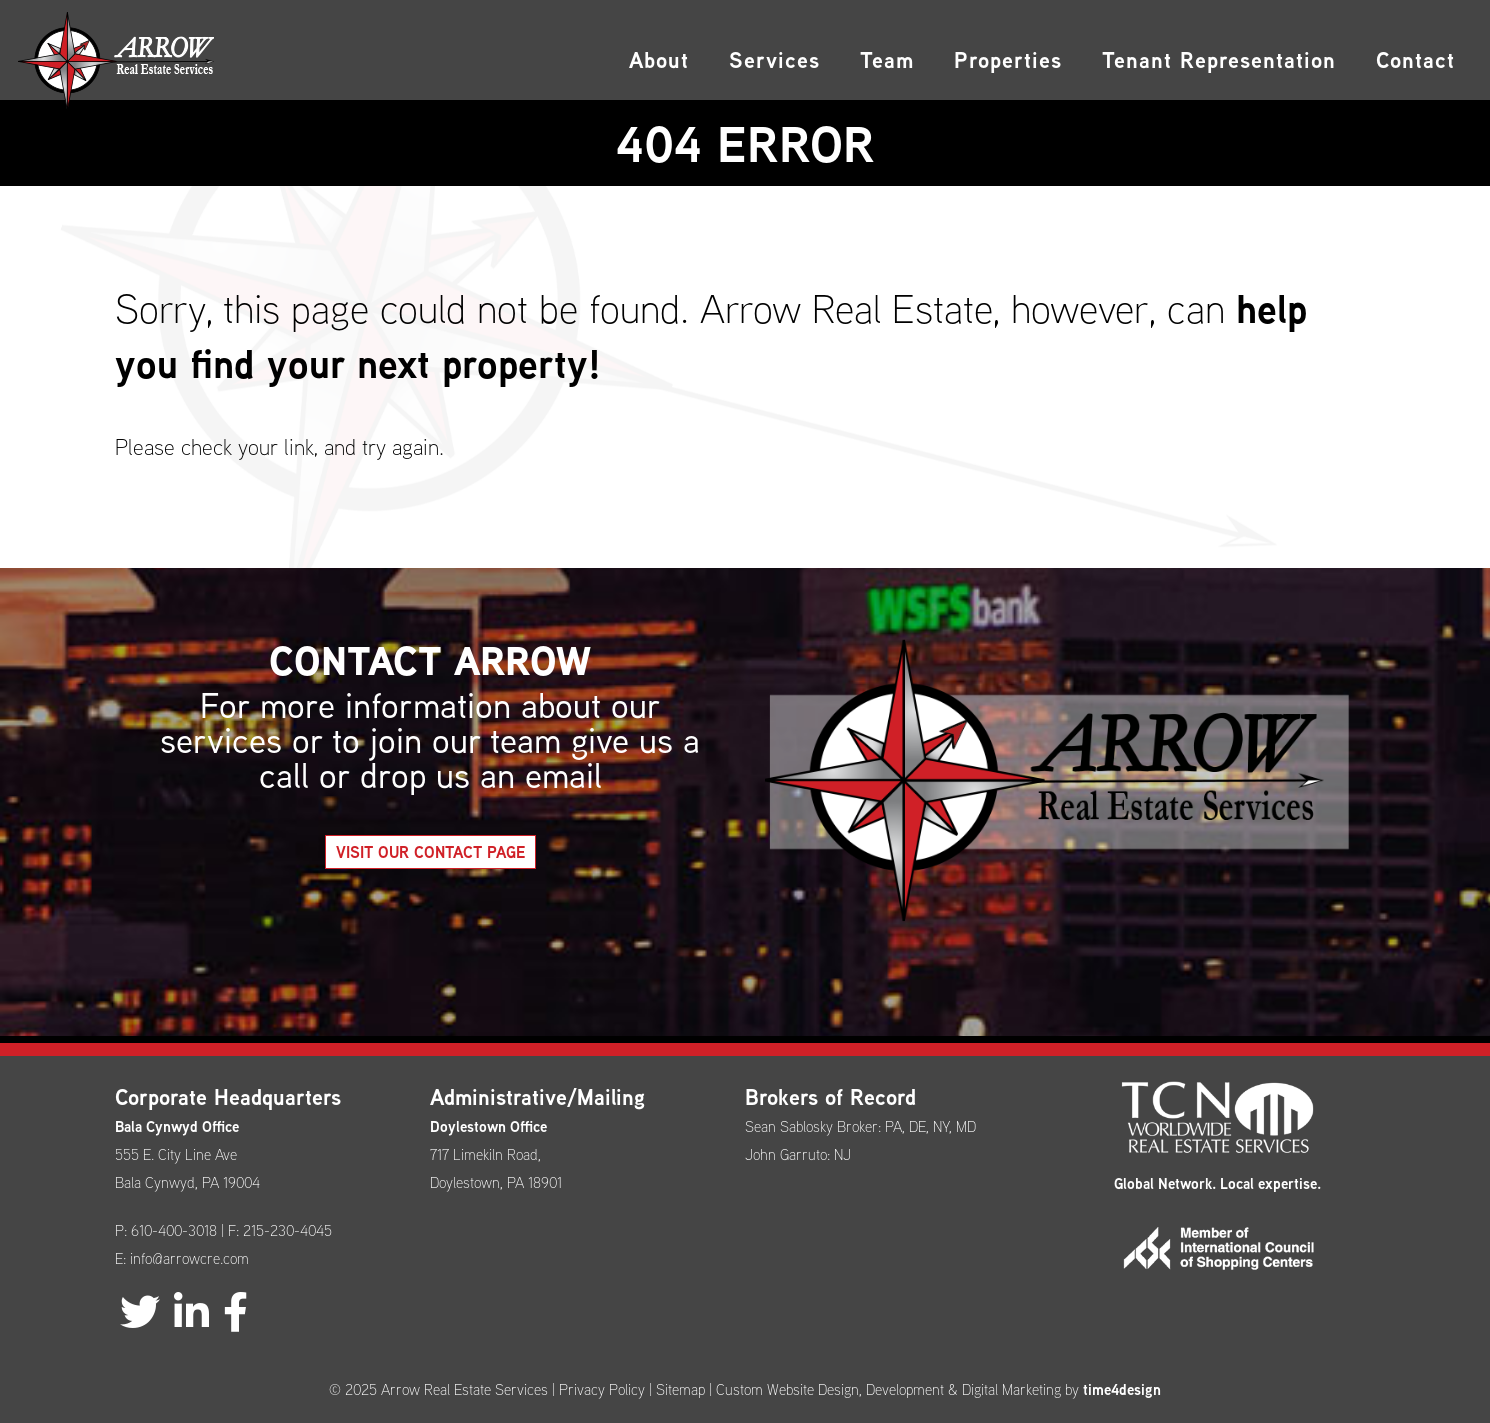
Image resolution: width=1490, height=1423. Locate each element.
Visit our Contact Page (459, 852)
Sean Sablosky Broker (811, 1126)
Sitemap (680, 1389)
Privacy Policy (602, 1389)
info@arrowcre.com (189, 1258)
